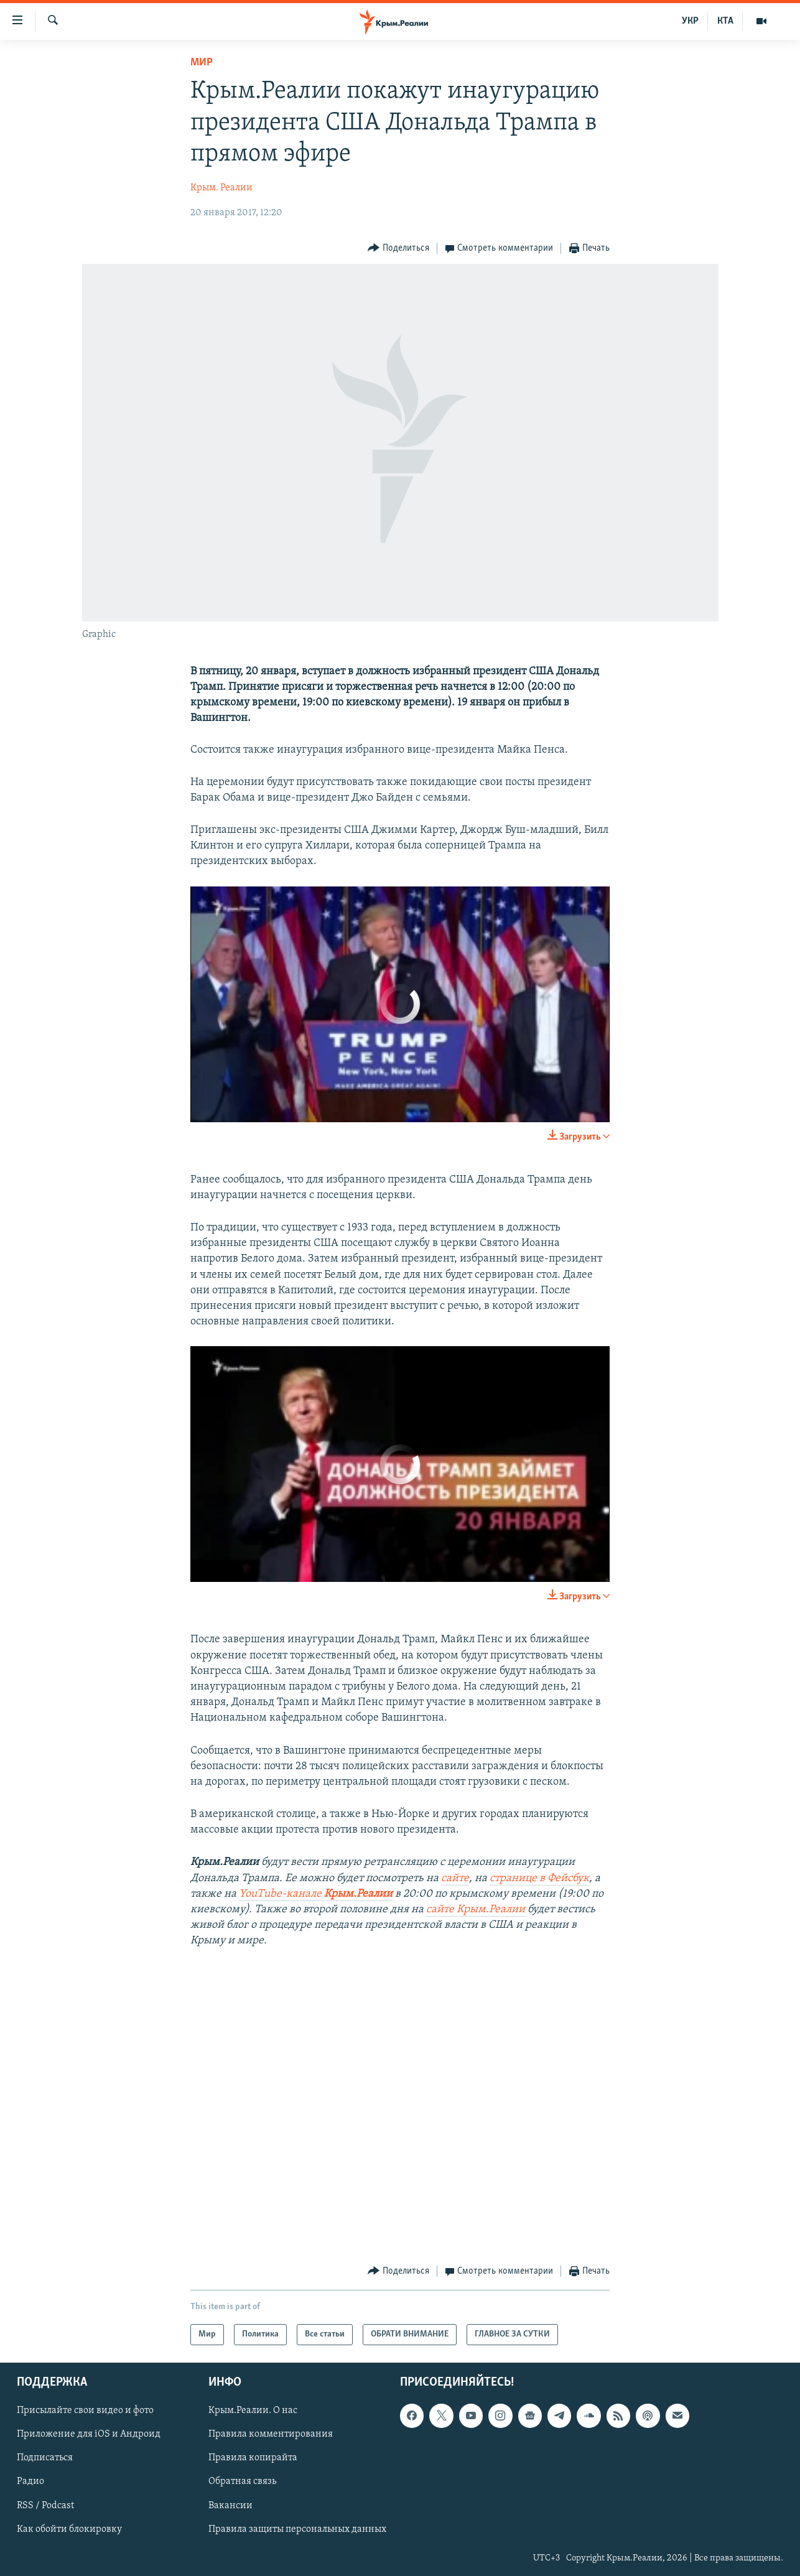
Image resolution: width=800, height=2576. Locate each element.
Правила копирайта (252, 2458)
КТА (725, 21)
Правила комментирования (270, 2434)
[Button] (398, 248)
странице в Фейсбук (539, 1878)
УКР (690, 21)
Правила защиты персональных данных (297, 2529)
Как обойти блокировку (69, 2529)
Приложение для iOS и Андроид (88, 2434)
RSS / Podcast (45, 2506)
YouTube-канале (316, 1894)
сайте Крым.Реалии (475, 1909)
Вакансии (230, 2506)
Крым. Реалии (221, 188)
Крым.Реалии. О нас (252, 2411)
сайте (455, 1878)
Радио (30, 2482)
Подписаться (45, 2458)
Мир (201, 62)
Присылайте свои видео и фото (85, 2411)
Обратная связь (242, 2482)
